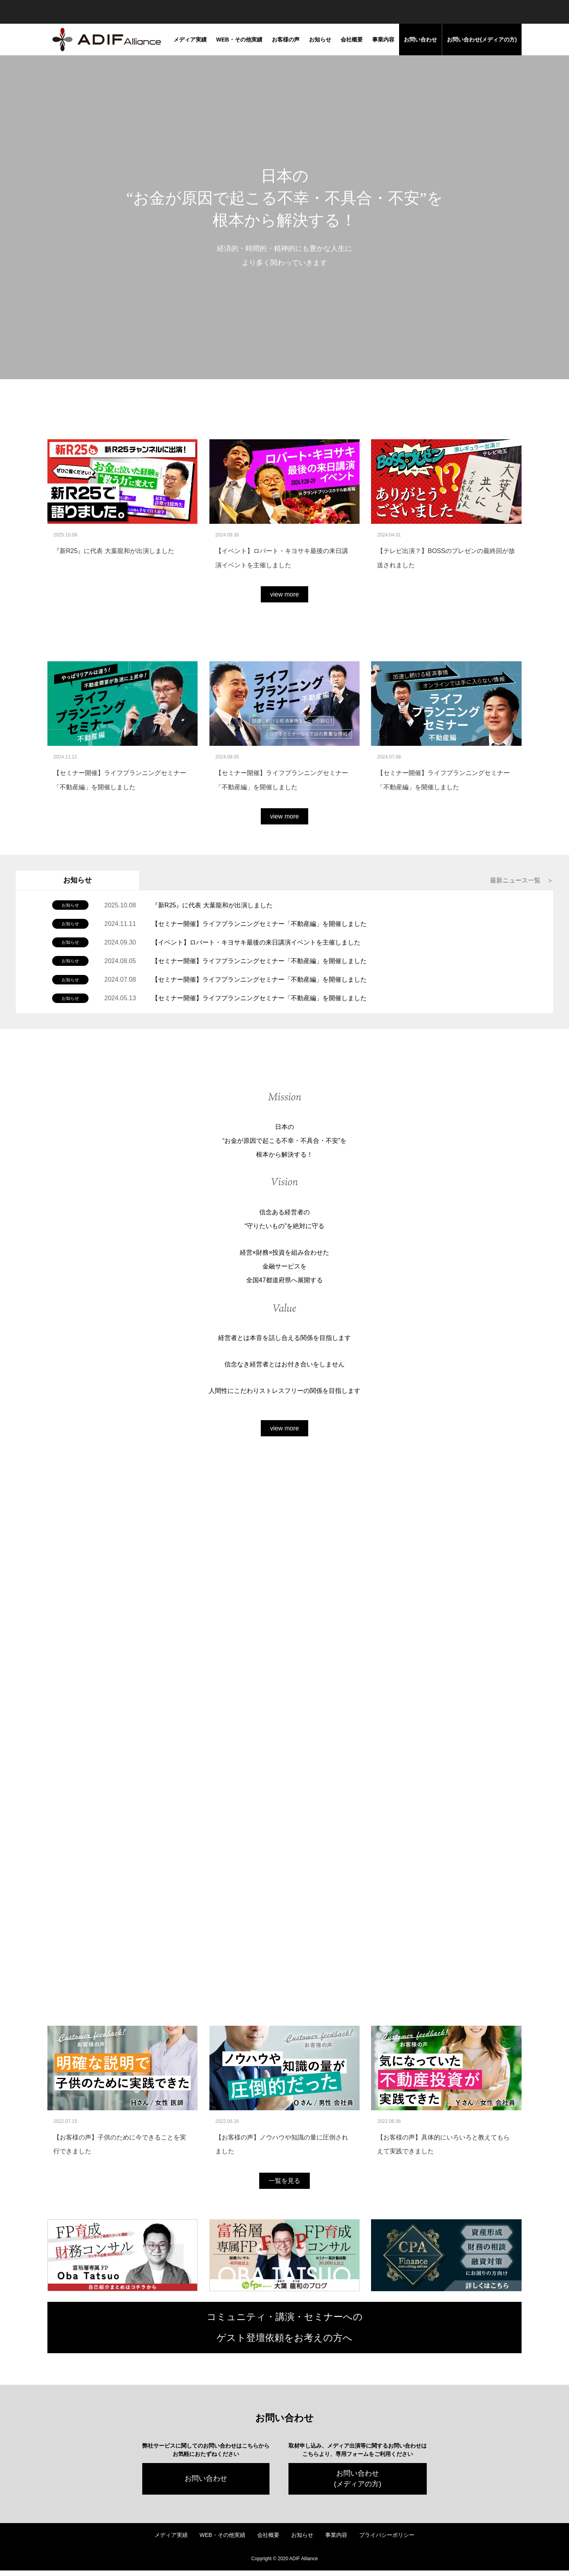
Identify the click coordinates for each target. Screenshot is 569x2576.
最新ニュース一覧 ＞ (521, 880)
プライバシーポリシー (387, 2540)
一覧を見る (284, 2186)
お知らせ (320, 39)
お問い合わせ (420, 39)
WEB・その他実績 (239, 39)
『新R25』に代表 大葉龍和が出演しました (212, 905)
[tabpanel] (284, 217)
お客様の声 (286, 39)
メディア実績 (190, 39)
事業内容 (383, 39)
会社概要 (352, 39)
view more (284, 594)
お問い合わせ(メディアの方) (482, 39)
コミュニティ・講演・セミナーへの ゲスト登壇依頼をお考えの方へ (285, 2332)
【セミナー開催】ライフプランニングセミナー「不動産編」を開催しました (259, 923)
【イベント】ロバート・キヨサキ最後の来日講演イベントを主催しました (256, 942)
